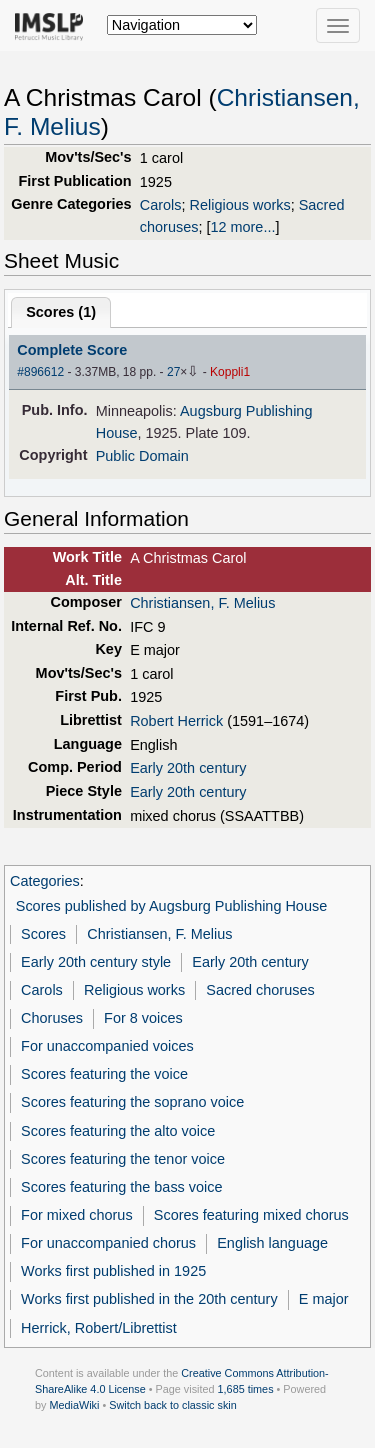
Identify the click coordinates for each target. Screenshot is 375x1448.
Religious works (240, 205)
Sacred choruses (260, 990)
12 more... (242, 227)
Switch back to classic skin (173, 1405)
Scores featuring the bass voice (121, 1187)
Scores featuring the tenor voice (123, 1159)
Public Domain (142, 456)
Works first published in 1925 (113, 1271)
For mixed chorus (77, 1215)
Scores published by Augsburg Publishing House (171, 906)
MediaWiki (74, 1405)
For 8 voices (143, 1018)
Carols (161, 205)
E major (324, 1299)
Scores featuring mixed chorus (251, 1215)
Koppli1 (230, 372)
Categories (45, 881)
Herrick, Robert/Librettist (99, 1328)
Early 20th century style (96, 962)
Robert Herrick (176, 721)
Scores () (61, 312)
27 (173, 372)
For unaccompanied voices (107, 1046)
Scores (43, 934)
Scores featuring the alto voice (118, 1131)
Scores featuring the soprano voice (132, 1102)
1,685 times (246, 1389)
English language (272, 1243)
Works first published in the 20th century (149, 1299)
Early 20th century (188, 768)
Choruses (52, 1018)
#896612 (40, 372)
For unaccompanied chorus (108, 1243)
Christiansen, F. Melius (202, 603)
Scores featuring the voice (104, 1074)
